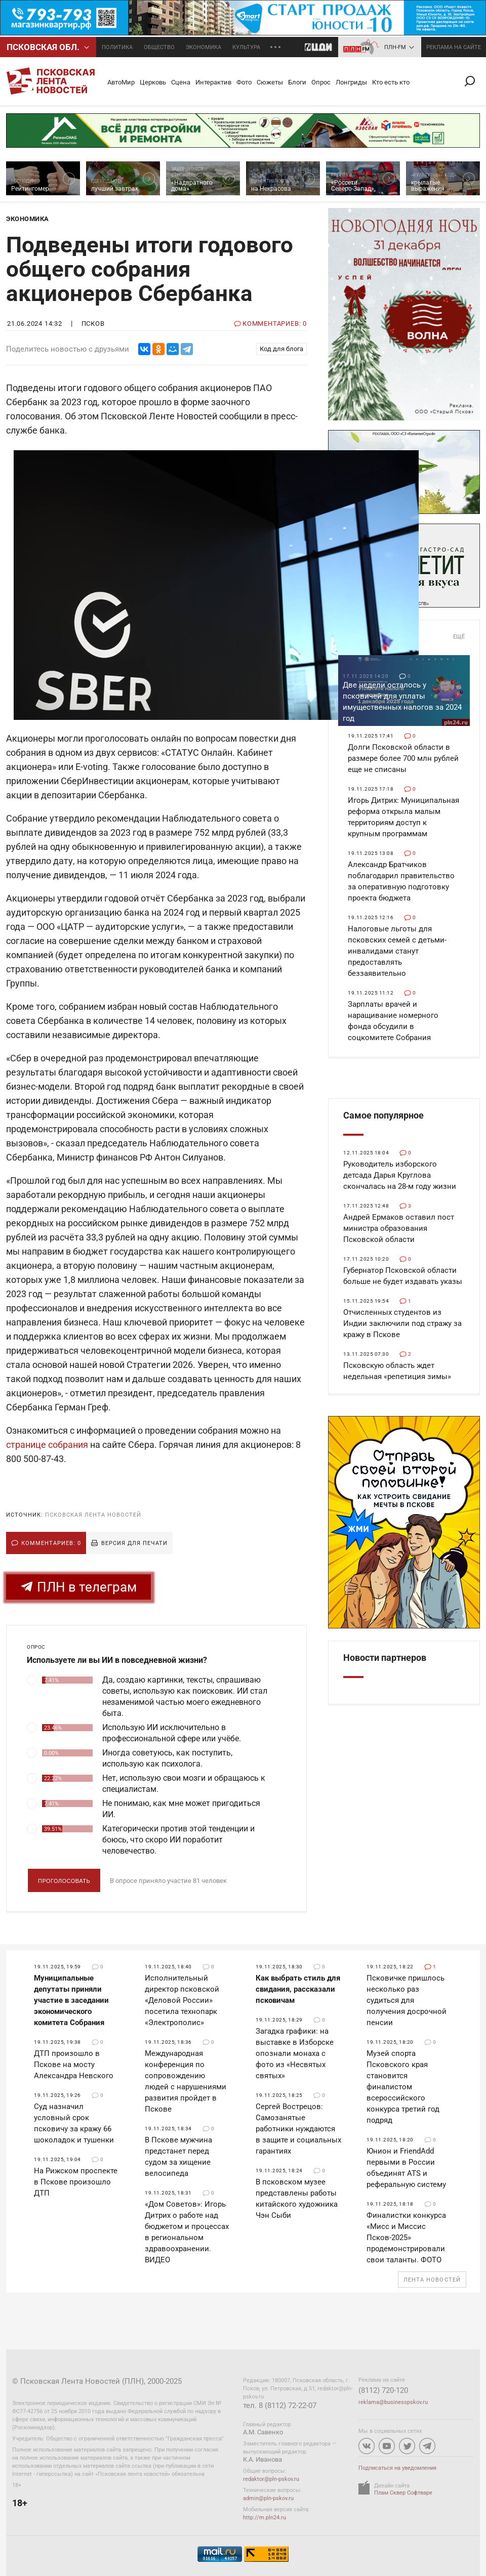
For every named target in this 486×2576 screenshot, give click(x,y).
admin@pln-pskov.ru (268, 2498)
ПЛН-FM (395, 47)
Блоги (297, 82)
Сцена (180, 82)
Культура (246, 47)
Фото (244, 82)
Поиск (474, 81)
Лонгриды (351, 82)
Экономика (203, 47)
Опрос (321, 82)
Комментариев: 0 (51, 1543)
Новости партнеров (384, 1657)
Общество (159, 47)
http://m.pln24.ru (264, 2517)
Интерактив (213, 82)
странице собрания (47, 1444)
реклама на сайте (453, 47)
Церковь (153, 82)
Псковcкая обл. (43, 47)
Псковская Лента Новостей (93, 1515)
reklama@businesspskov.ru (393, 2402)
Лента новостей (432, 2280)
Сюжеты (270, 82)
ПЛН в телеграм (78, 1587)
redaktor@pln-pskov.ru (271, 2479)
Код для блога (281, 349)
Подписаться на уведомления (397, 2468)
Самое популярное (383, 1115)
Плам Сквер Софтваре (403, 2492)
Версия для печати (134, 1543)
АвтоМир (121, 82)
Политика (117, 47)
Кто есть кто (391, 82)
